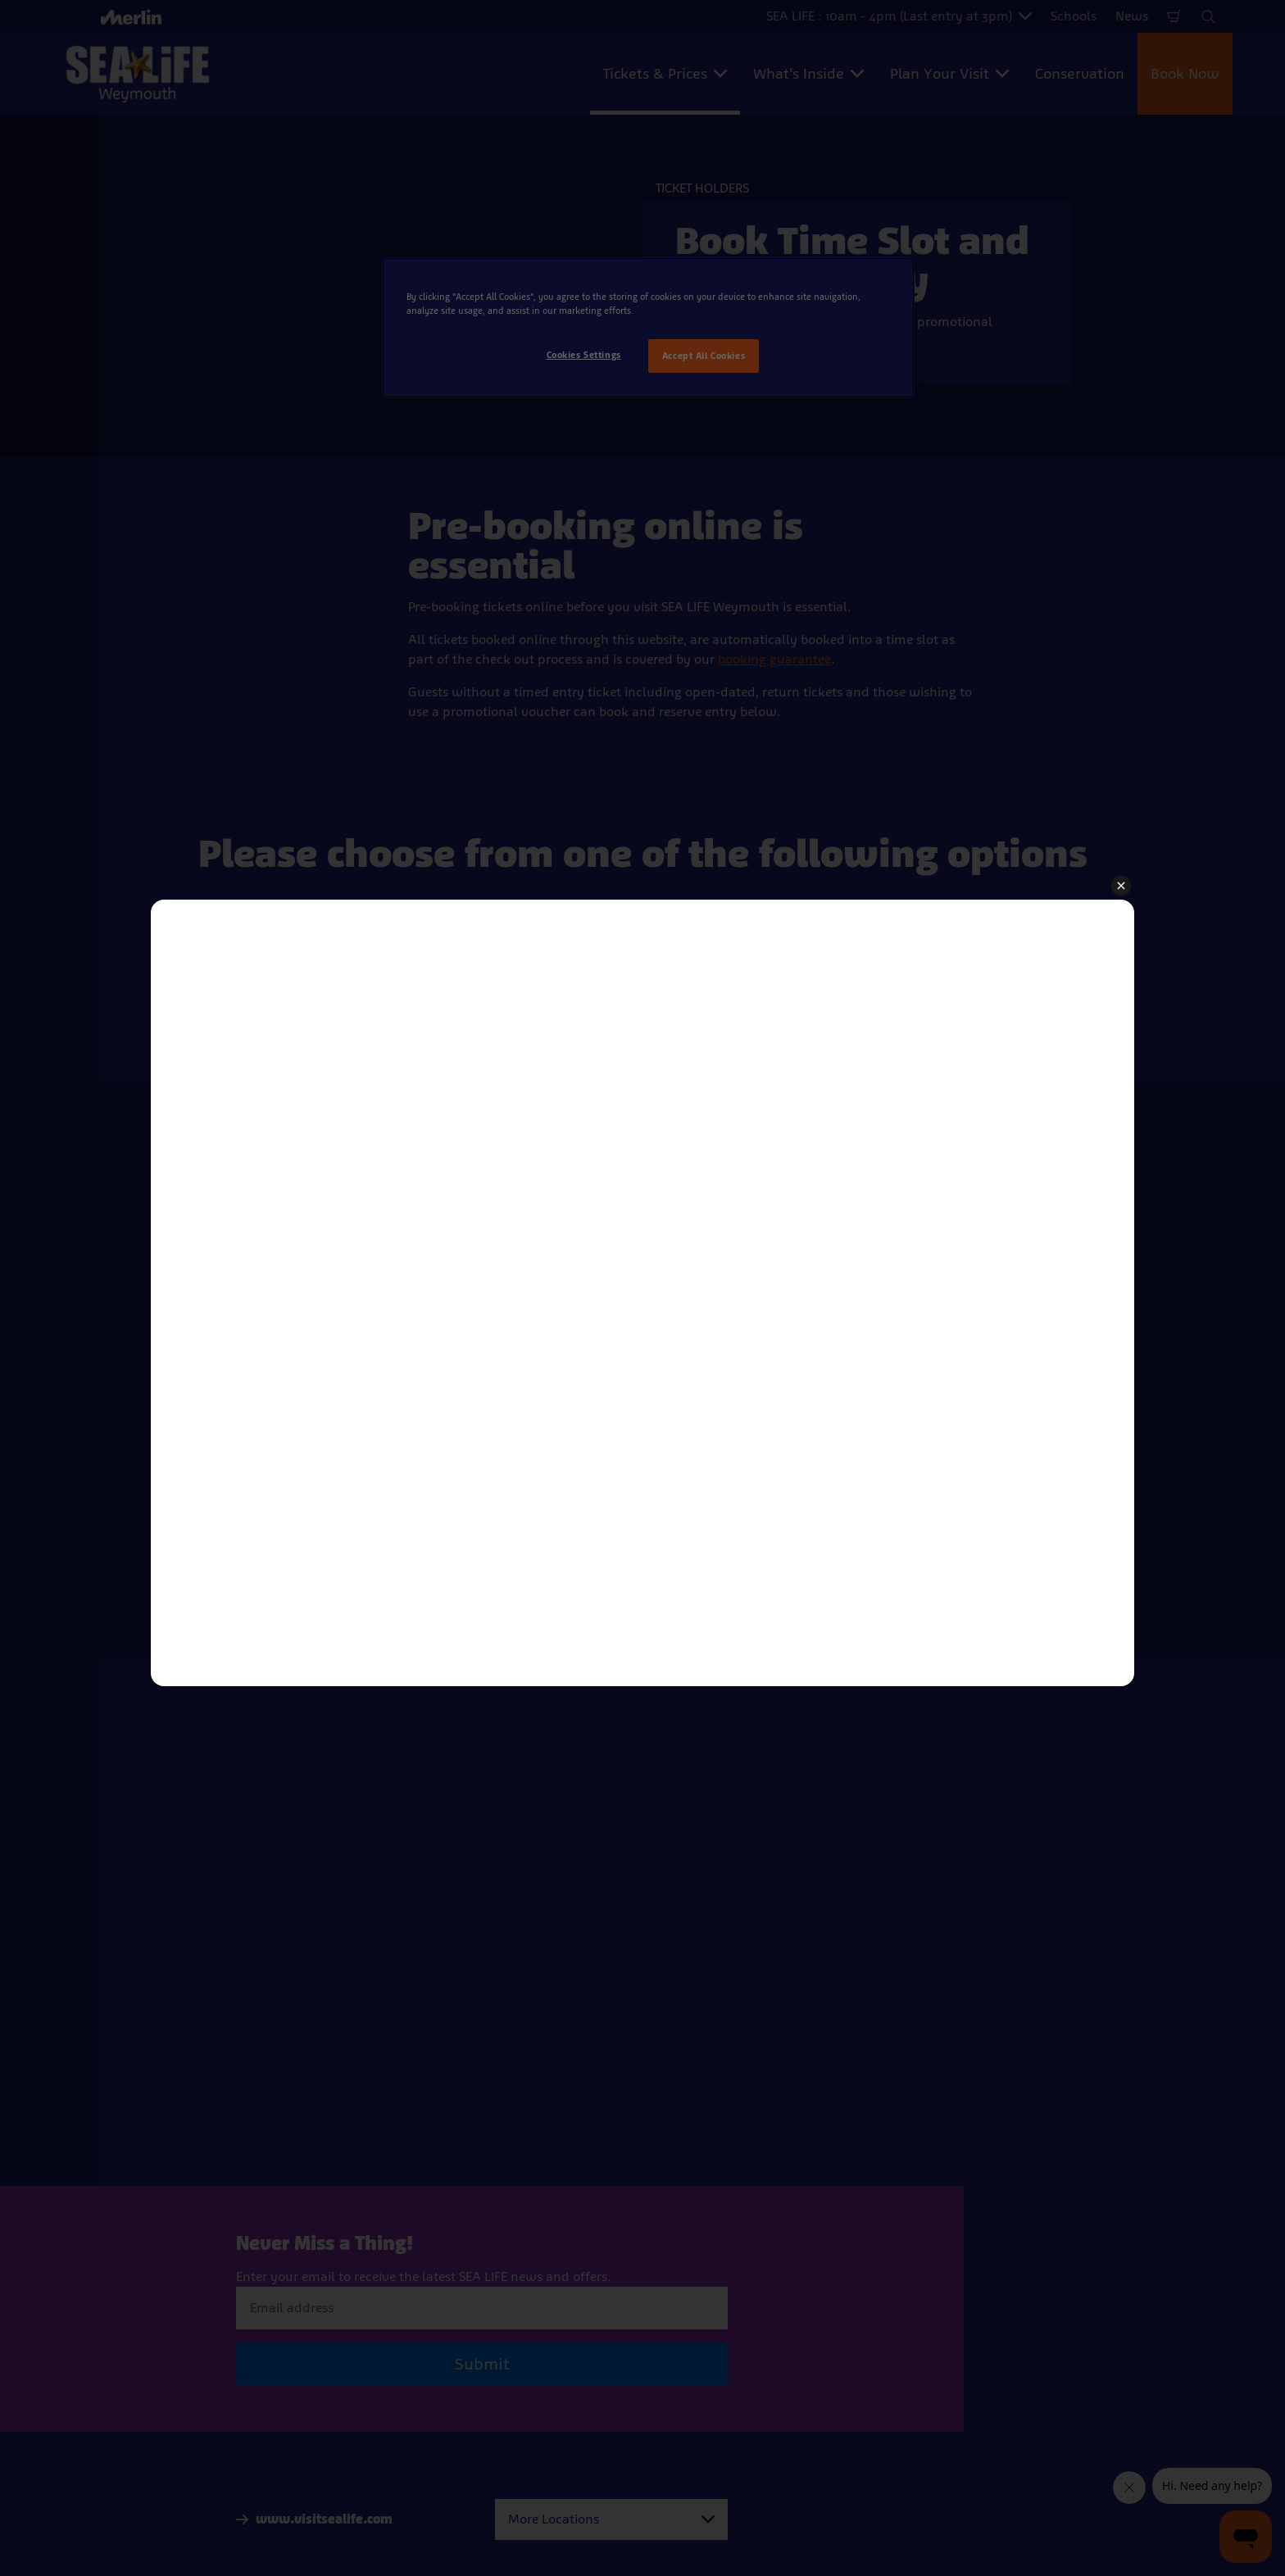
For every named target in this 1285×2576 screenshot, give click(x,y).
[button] (1121, 886)
